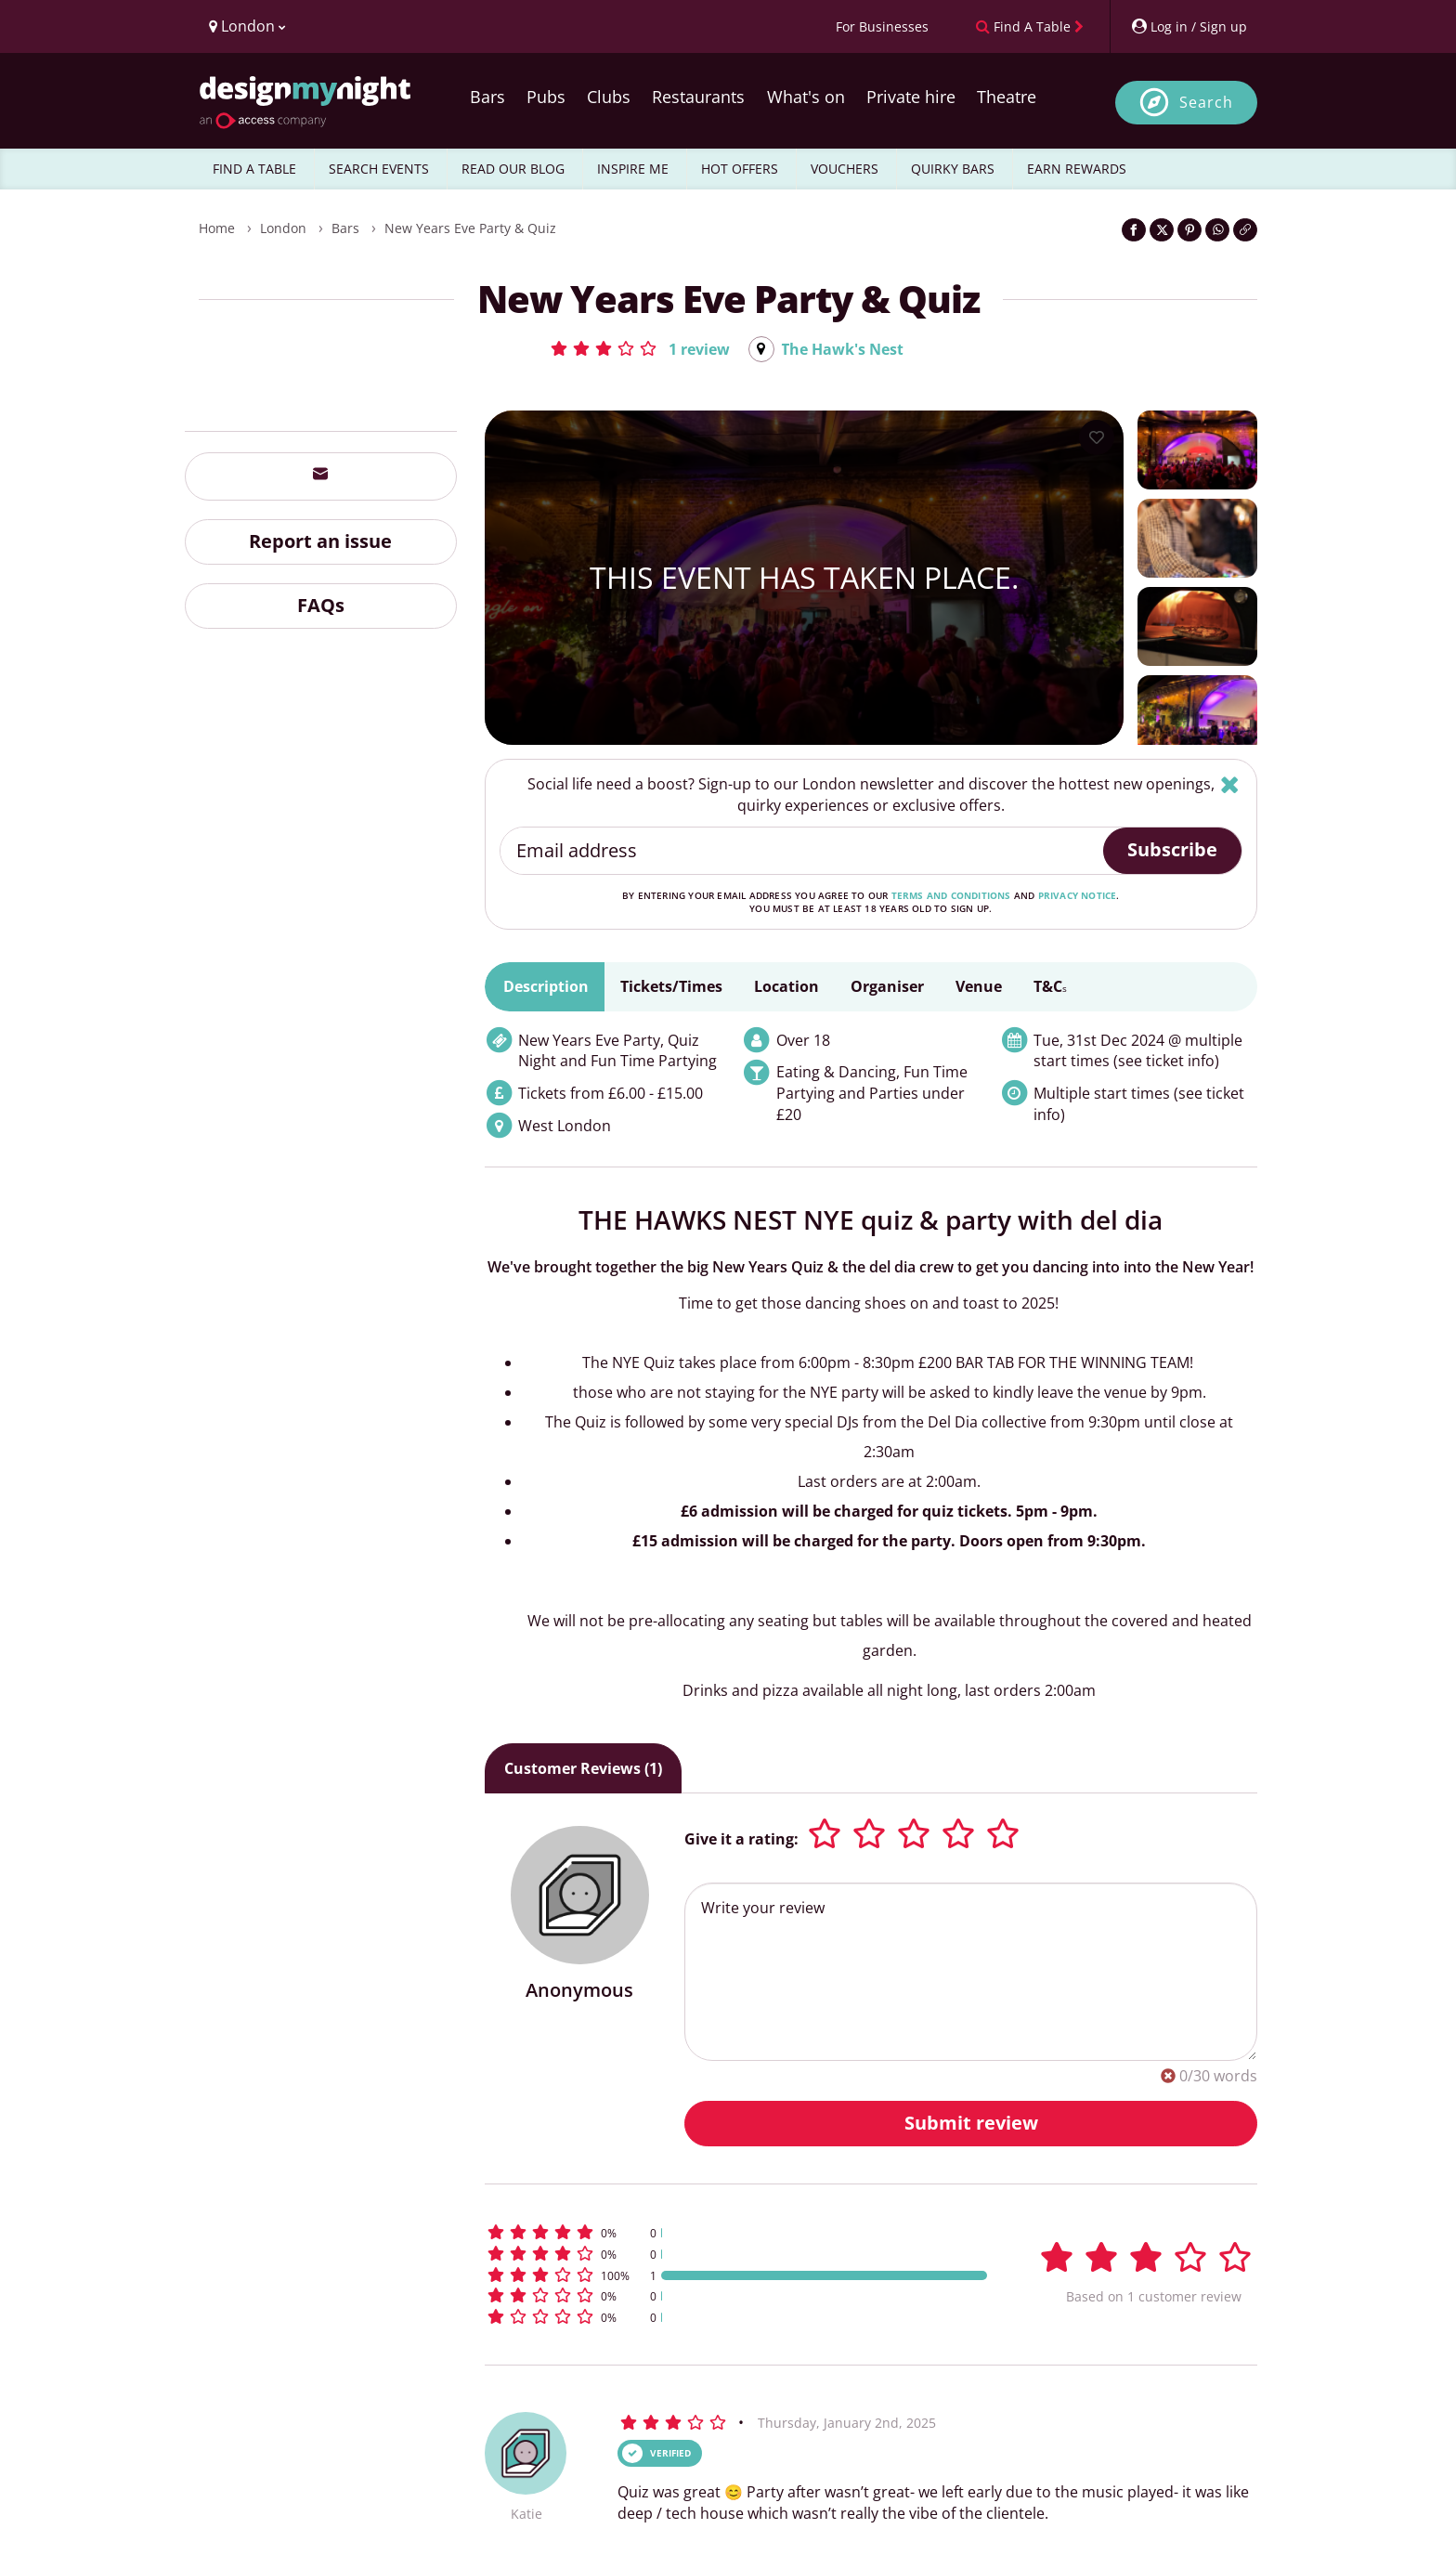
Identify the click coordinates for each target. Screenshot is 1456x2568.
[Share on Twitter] (1162, 229)
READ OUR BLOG (513, 168)
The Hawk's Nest (842, 349)
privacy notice (1077, 895)
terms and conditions (951, 895)
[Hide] (1230, 784)
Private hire (911, 96)
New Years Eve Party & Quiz (470, 228)
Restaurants (698, 96)
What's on (806, 96)
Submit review (971, 2122)
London (283, 228)
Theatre (1006, 96)
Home (217, 228)
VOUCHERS (844, 168)
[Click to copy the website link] (1245, 229)
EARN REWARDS (1076, 168)
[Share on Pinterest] (1189, 229)
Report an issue (320, 541)
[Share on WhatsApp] (1217, 229)
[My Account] (1188, 26)
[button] (639, 348)
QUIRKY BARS (952, 168)
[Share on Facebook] (1134, 229)
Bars (487, 96)
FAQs (320, 605)
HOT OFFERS (739, 168)
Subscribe (1172, 849)
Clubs (608, 96)
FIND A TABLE (254, 168)
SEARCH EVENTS (379, 168)
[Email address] (802, 851)
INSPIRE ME (633, 168)
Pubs (546, 96)
